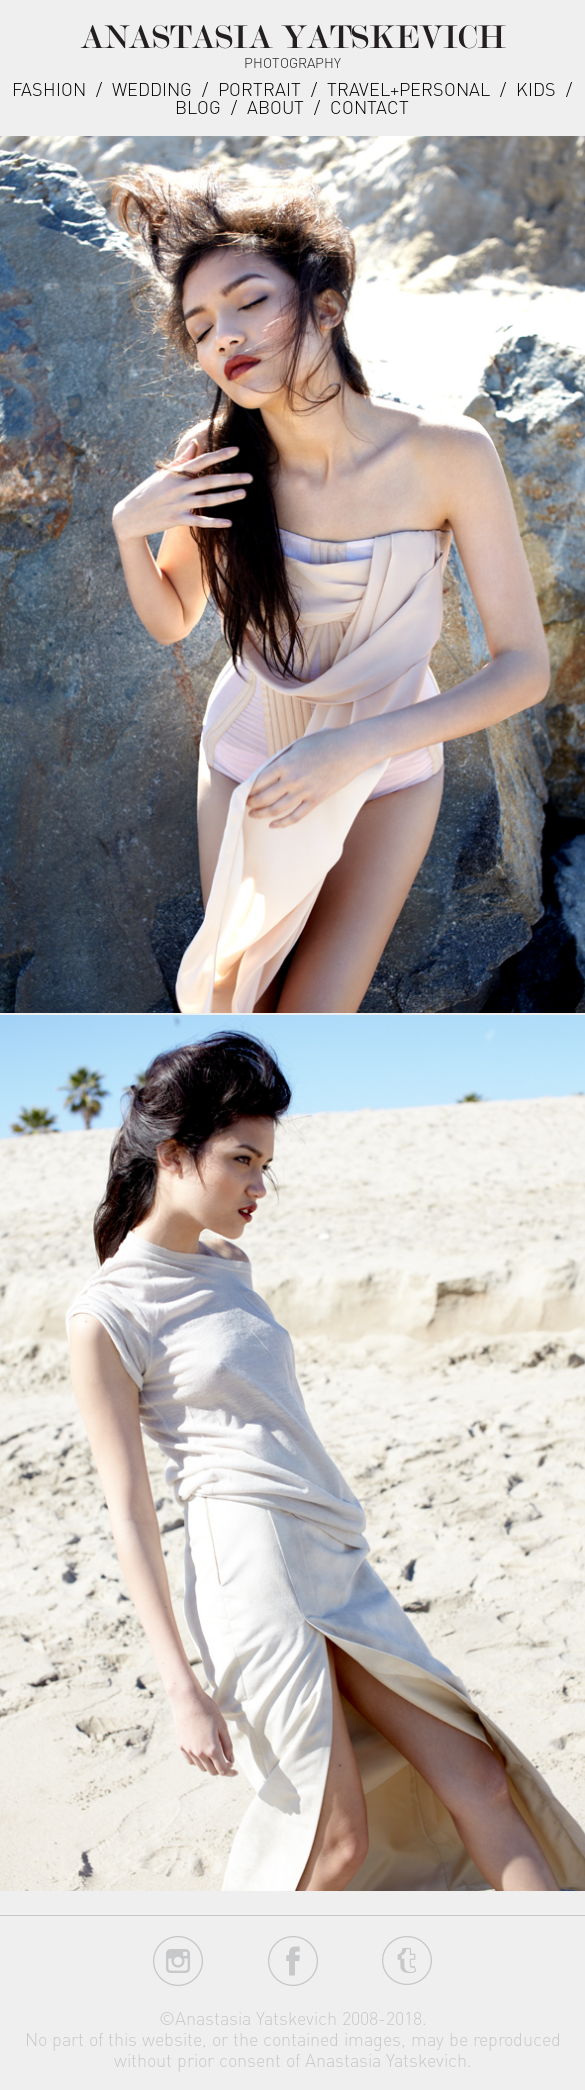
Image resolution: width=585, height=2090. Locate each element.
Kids (536, 88)
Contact (369, 106)
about (275, 106)
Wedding (152, 88)
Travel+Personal (408, 88)
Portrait (259, 88)
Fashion (49, 88)
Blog (198, 106)
